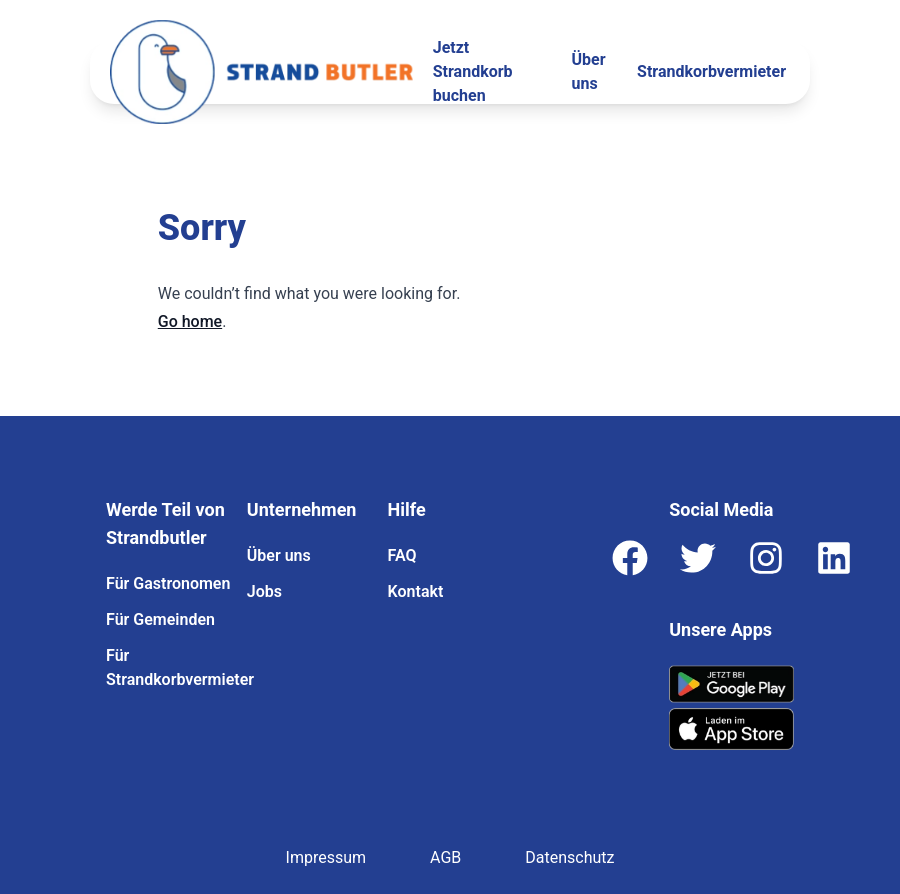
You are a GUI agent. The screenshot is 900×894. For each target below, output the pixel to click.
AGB (445, 857)
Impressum (326, 857)
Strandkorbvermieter (711, 71)
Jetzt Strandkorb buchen (473, 71)
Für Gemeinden (160, 619)
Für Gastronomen (168, 583)
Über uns (589, 71)
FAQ (402, 555)
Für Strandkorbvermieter (168, 667)
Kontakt (416, 591)
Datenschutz (569, 857)
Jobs (264, 591)
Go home (190, 321)
